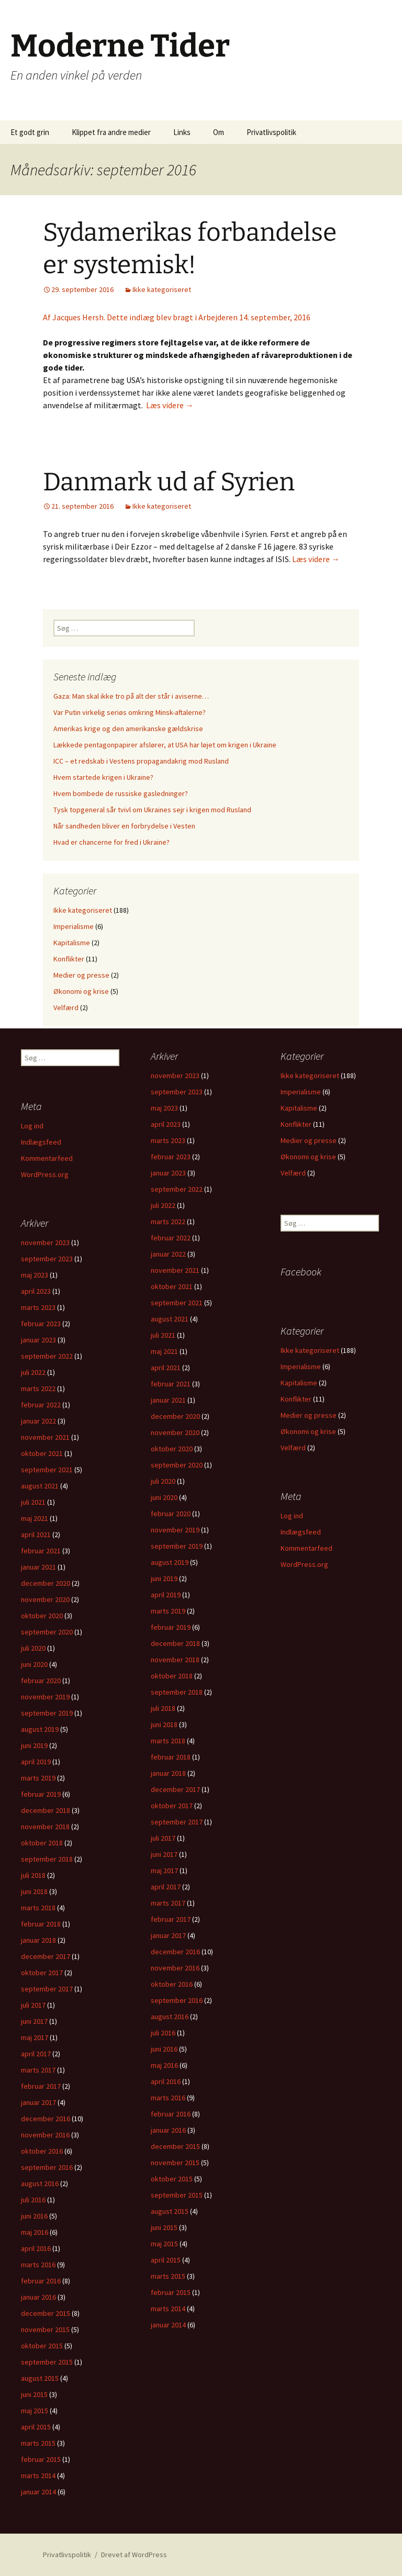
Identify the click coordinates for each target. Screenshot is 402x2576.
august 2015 (169, 2211)
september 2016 (177, 2000)
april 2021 (166, 1367)
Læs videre (170, 405)
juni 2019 (164, 1578)
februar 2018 (171, 1757)
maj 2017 (164, 1870)
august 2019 (169, 1562)
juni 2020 (164, 1497)
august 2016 (169, 2016)
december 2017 (175, 1789)
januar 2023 (168, 1173)
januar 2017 (168, 1935)
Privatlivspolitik (271, 132)
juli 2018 (163, 1708)
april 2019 (166, 1594)
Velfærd (66, 1007)
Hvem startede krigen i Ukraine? (103, 777)
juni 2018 (164, 1724)
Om (218, 132)
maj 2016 (164, 2065)
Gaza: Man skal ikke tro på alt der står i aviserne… (131, 696)
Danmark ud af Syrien (169, 482)
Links (182, 132)
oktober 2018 (172, 1676)
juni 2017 (164, 1854)
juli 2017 (163, 1838)
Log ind (32, 1125)
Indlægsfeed (41, 1142)
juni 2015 (164, 2227)
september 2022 (177, 1189)
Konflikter (68, 959)
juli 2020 (163, 1481)
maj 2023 (164, 1108)
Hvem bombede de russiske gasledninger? (120, 793)
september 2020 (177, 1465)
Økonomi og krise (81, 991)
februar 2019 (171, 1627)
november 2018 (175, 1659)
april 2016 (166, 2081)
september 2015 (177, 2195)
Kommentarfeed (47, 1158)
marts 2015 (168, 2276)
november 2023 (175, 1075)
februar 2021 (171, 1383)
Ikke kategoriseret (161, 289)
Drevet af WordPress (134, 2554)
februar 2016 (171, 2114)
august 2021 (169, 1319)
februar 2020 (171, 1513)
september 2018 (177, 1692)
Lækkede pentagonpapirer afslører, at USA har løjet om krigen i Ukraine (164, 744)
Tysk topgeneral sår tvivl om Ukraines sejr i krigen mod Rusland (152, 809)
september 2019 (177, 1546)
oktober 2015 (172, 2178)
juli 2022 (163, 1205)
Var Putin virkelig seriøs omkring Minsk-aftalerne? (129, 712)
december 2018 (175, 1643)
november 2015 (175, 2162)
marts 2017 (168, 1903)
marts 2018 (168, 1740)
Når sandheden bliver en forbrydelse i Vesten (124, 826)
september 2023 (177, 1091)
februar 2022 (171, 1237)
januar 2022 (168, 1254)
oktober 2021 (172, 1286)
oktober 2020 (172, 1448)
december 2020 (175, 1416)
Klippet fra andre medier (111, 132)
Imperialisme (73, 926)
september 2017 (177, 1822)
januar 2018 (168, 1773)
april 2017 (166, 1886)
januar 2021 (168, 1400)
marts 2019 (168, 1611)
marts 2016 (168, 2097)
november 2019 (175, 1530)
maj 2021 (164, 1351)
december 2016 (175, 1951)
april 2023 (166, 1124)
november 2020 (175, 1432)
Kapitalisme (71, 942)
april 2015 (166, 2260)
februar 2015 (171, 2292)
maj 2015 (164, 2243)
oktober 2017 (172, 1805)
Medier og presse (81, 975)
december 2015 (175, 2146)
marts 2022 (168, 1221)
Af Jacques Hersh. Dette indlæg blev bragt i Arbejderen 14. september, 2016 (176, 317)
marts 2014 (168, 2308)
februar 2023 (171, 1156)
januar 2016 (168, 2130)
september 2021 (177, 1302)
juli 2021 (163, 1335)
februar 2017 (171, 1919)
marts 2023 (168, 1140)
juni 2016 (164, 2049)
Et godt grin (29, 132)
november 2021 (175, 1270)
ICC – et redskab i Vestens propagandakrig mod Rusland (141, 761)
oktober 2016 (172, 1984)
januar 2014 (168, 2324)
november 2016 (175, 1968)
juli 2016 (163, 2032)
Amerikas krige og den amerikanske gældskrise (128, 728)
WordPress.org (45, 1174)
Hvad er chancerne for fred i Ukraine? (111, 842)
